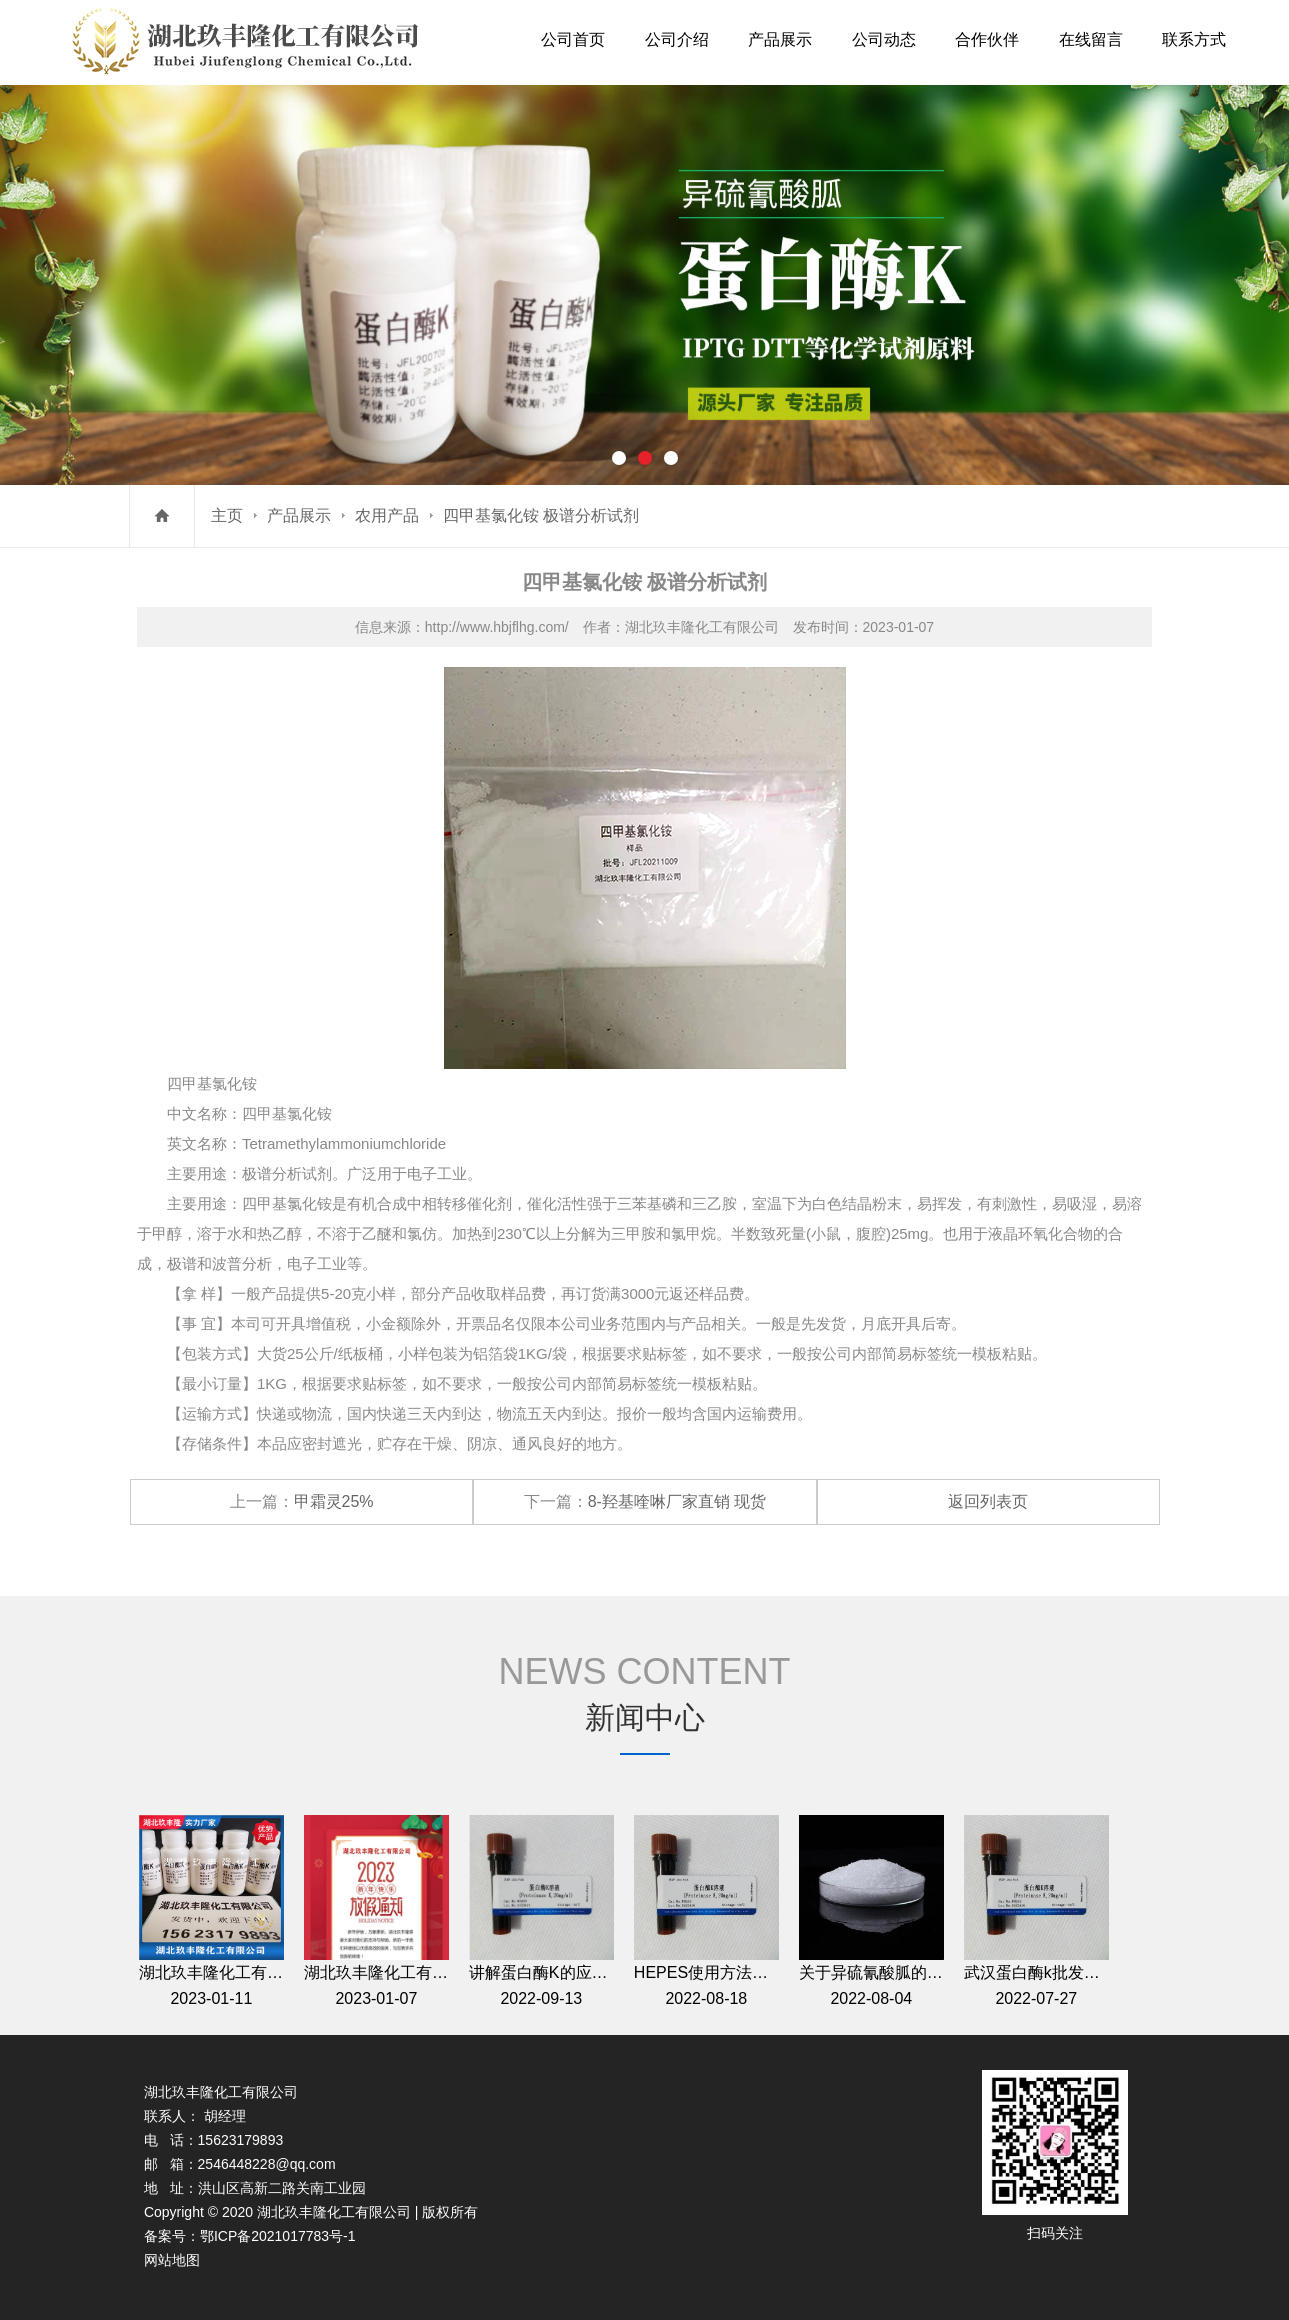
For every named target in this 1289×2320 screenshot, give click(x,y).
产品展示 (780, 39)
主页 (227, 515)
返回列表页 (988, 1501)
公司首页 (573, 39)
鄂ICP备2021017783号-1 (278, 2236)
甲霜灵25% (334, 1501)
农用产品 (387, 515)
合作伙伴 (987, 39)
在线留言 (1091, 39)
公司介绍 (677, 39)
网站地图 (172, 2260)
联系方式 (1194, 39)
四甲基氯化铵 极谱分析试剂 (541, 515)
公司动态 (884, 39)
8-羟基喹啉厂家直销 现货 (677, 1501)
